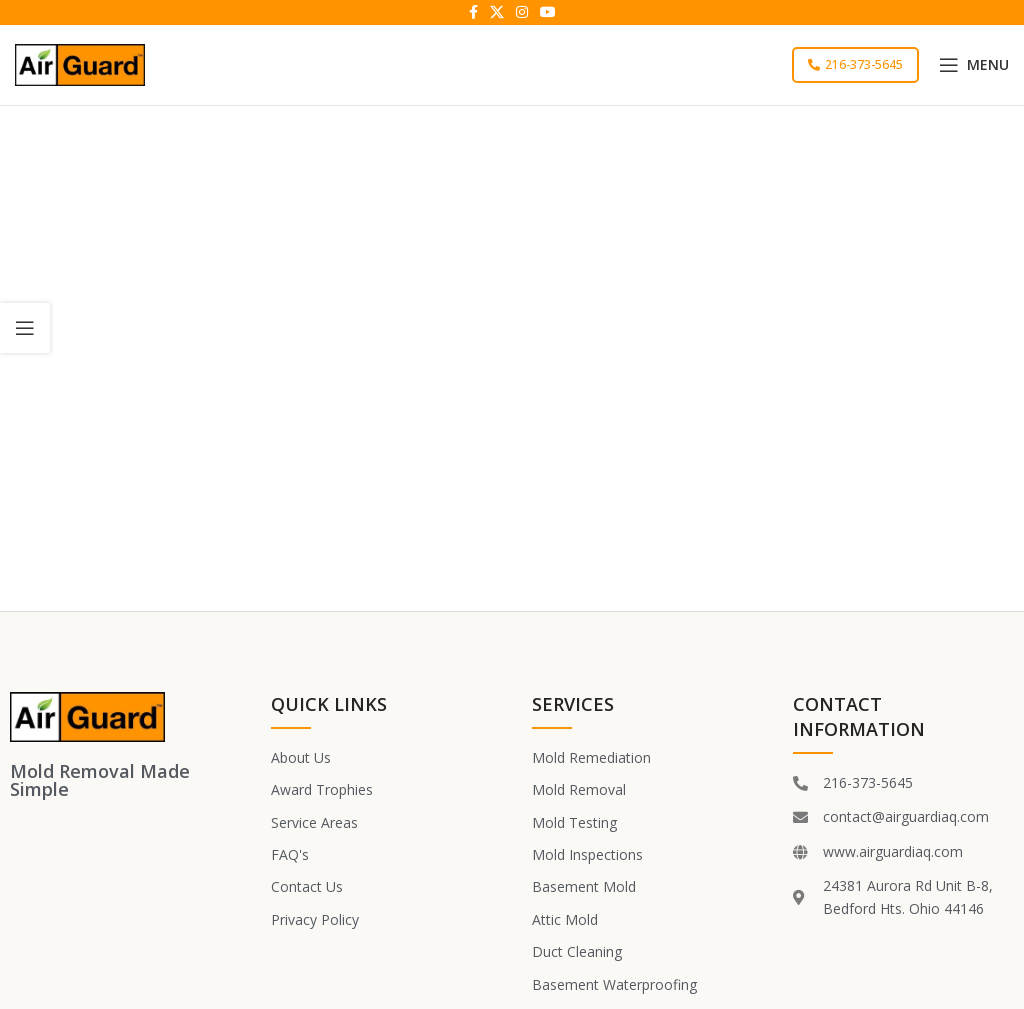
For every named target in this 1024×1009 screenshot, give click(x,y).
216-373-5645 (855, 64)
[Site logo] (80, 63)
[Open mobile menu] (974, 65)
